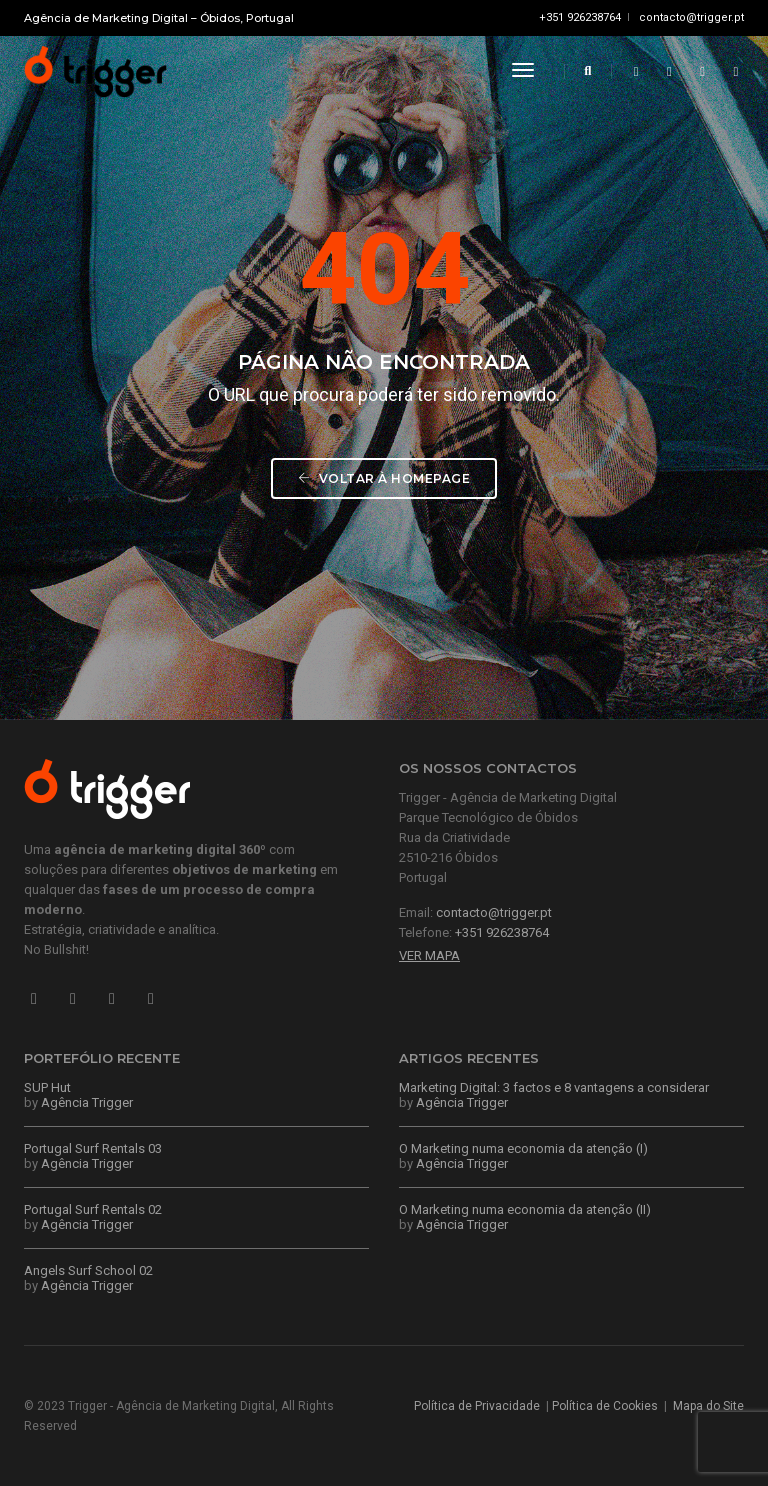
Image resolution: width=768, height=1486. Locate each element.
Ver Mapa (429, 955)
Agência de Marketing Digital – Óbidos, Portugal (159, 18)
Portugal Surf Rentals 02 (93, 1209)
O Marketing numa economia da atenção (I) (523, 1148)
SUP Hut (47, 1087)
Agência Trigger (87, 1102)
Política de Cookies (605, 1406)
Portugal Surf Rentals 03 (93, 1148)
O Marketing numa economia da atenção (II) (525, 1209)
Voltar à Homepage (384, 478)
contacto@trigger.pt (691, 17)
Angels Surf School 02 (88, 1270)
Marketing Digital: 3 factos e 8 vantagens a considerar (554, 1087)
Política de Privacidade (477, 1406)
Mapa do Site (708, 1406)
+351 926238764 (580, 17)
